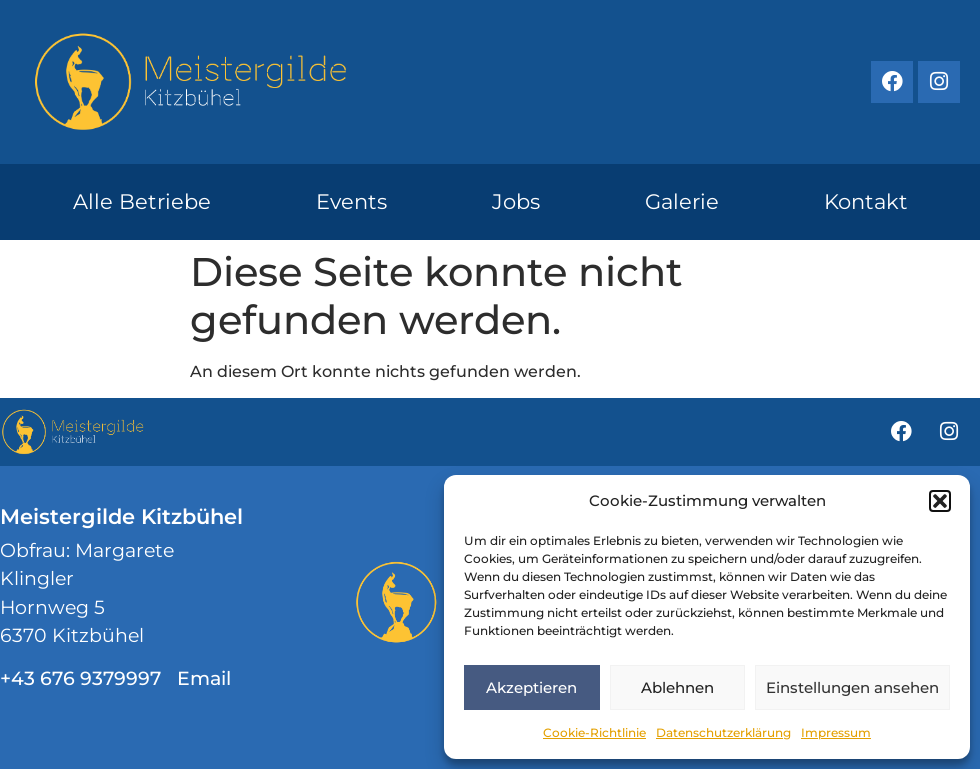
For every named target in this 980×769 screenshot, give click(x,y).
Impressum (836, 732)
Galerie (682, 201)
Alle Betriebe (142, 201)
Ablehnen (677, 687)
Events (351, 201)
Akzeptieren (531, 687)
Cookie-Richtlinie (594, 732)
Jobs (516, 201)
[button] (940, 501)
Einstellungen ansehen (852, 687)
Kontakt (866, 201)
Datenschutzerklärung (723, 732)
